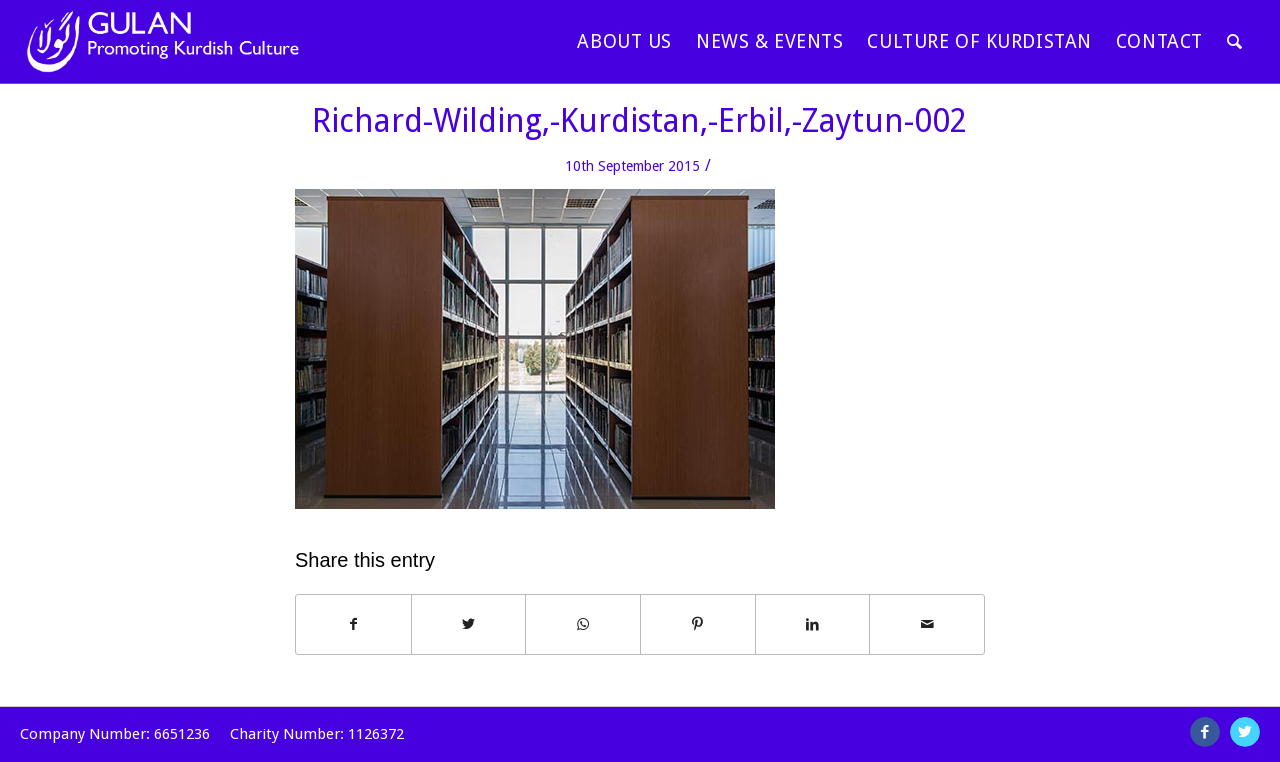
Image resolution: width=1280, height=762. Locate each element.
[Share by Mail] (927, 624)
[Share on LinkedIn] (813, 624)
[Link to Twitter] (1245, 732)
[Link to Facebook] (1205, 732)
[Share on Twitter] (469, 624)
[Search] (1235, 41)
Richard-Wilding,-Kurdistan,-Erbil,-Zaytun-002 (640, 121)
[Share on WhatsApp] (583, 624)
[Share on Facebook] (353, 624)
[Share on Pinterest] (698, 624)
